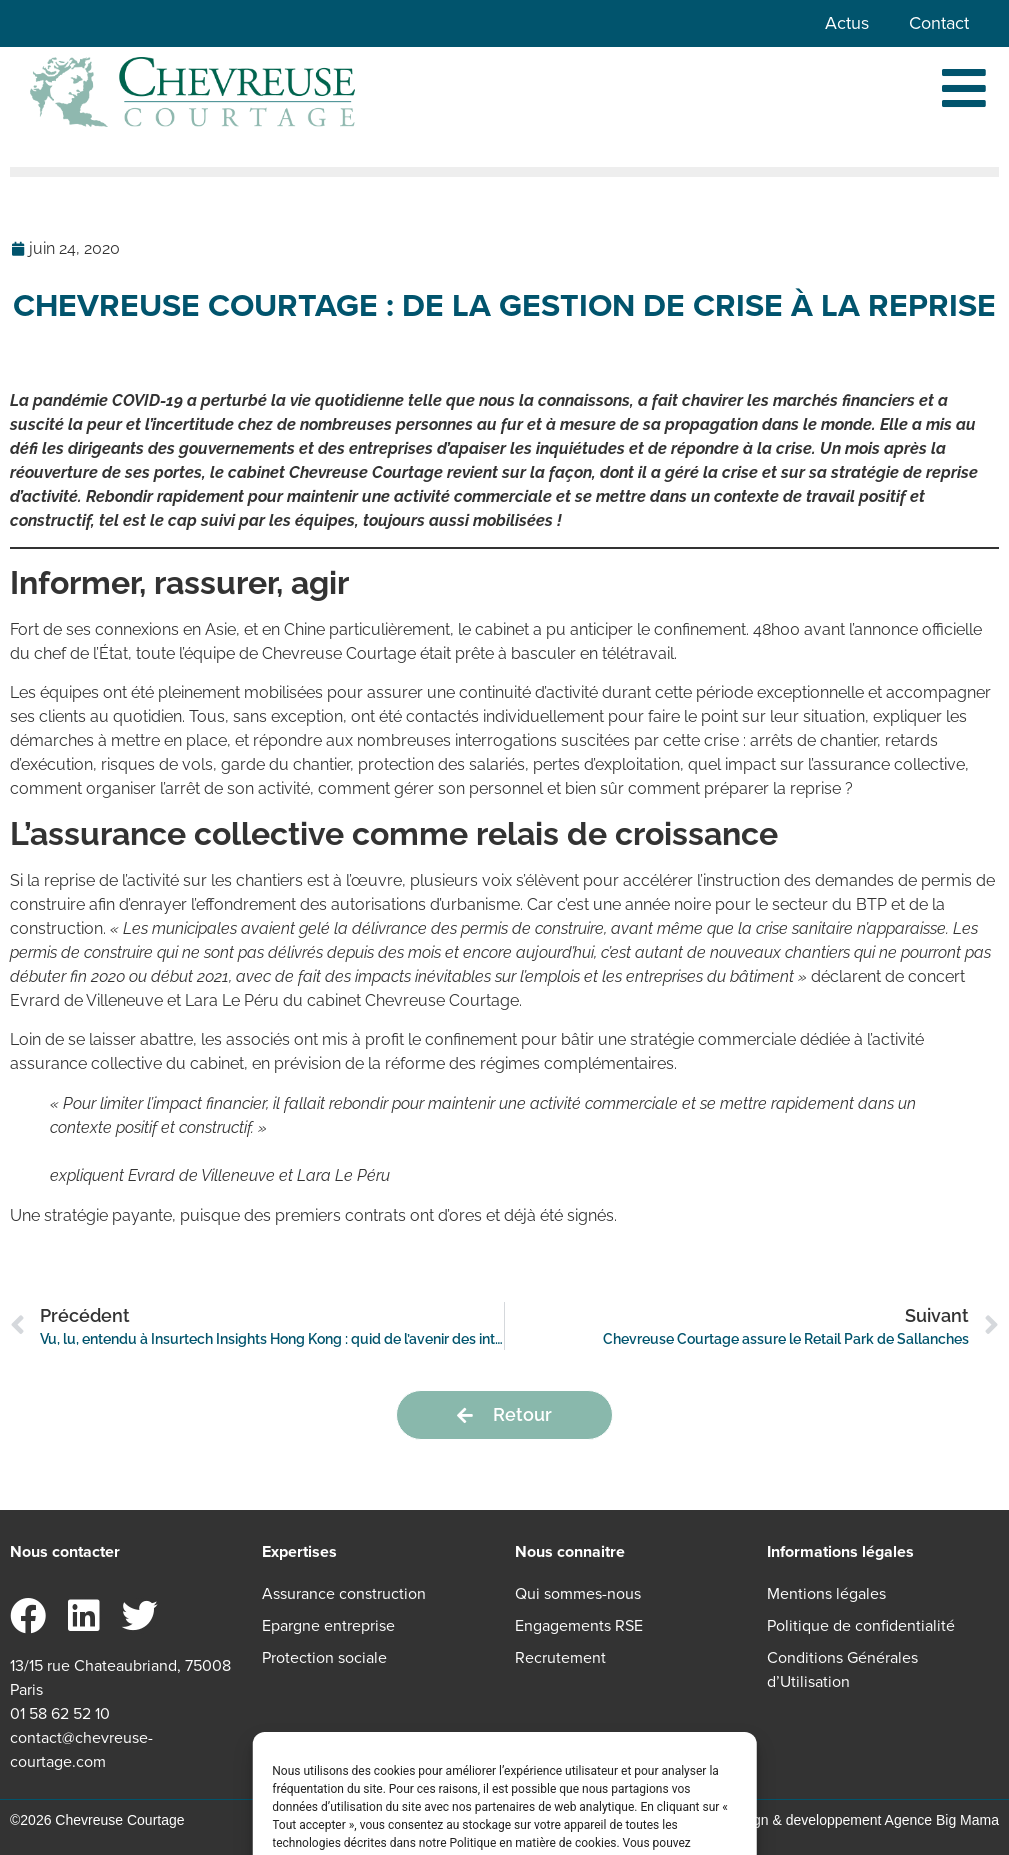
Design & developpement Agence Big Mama (862, 1820)
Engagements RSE (579, 1625)
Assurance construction (344, 1593)
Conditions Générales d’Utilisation (842, 1669)
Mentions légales (826, 1593)
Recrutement (560, 1657)
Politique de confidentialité (861, 1625)
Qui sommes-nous (578, 1593)
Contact (939, 23)
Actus (847, 23)
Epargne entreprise (328, 1625)
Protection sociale (324, 1657)
